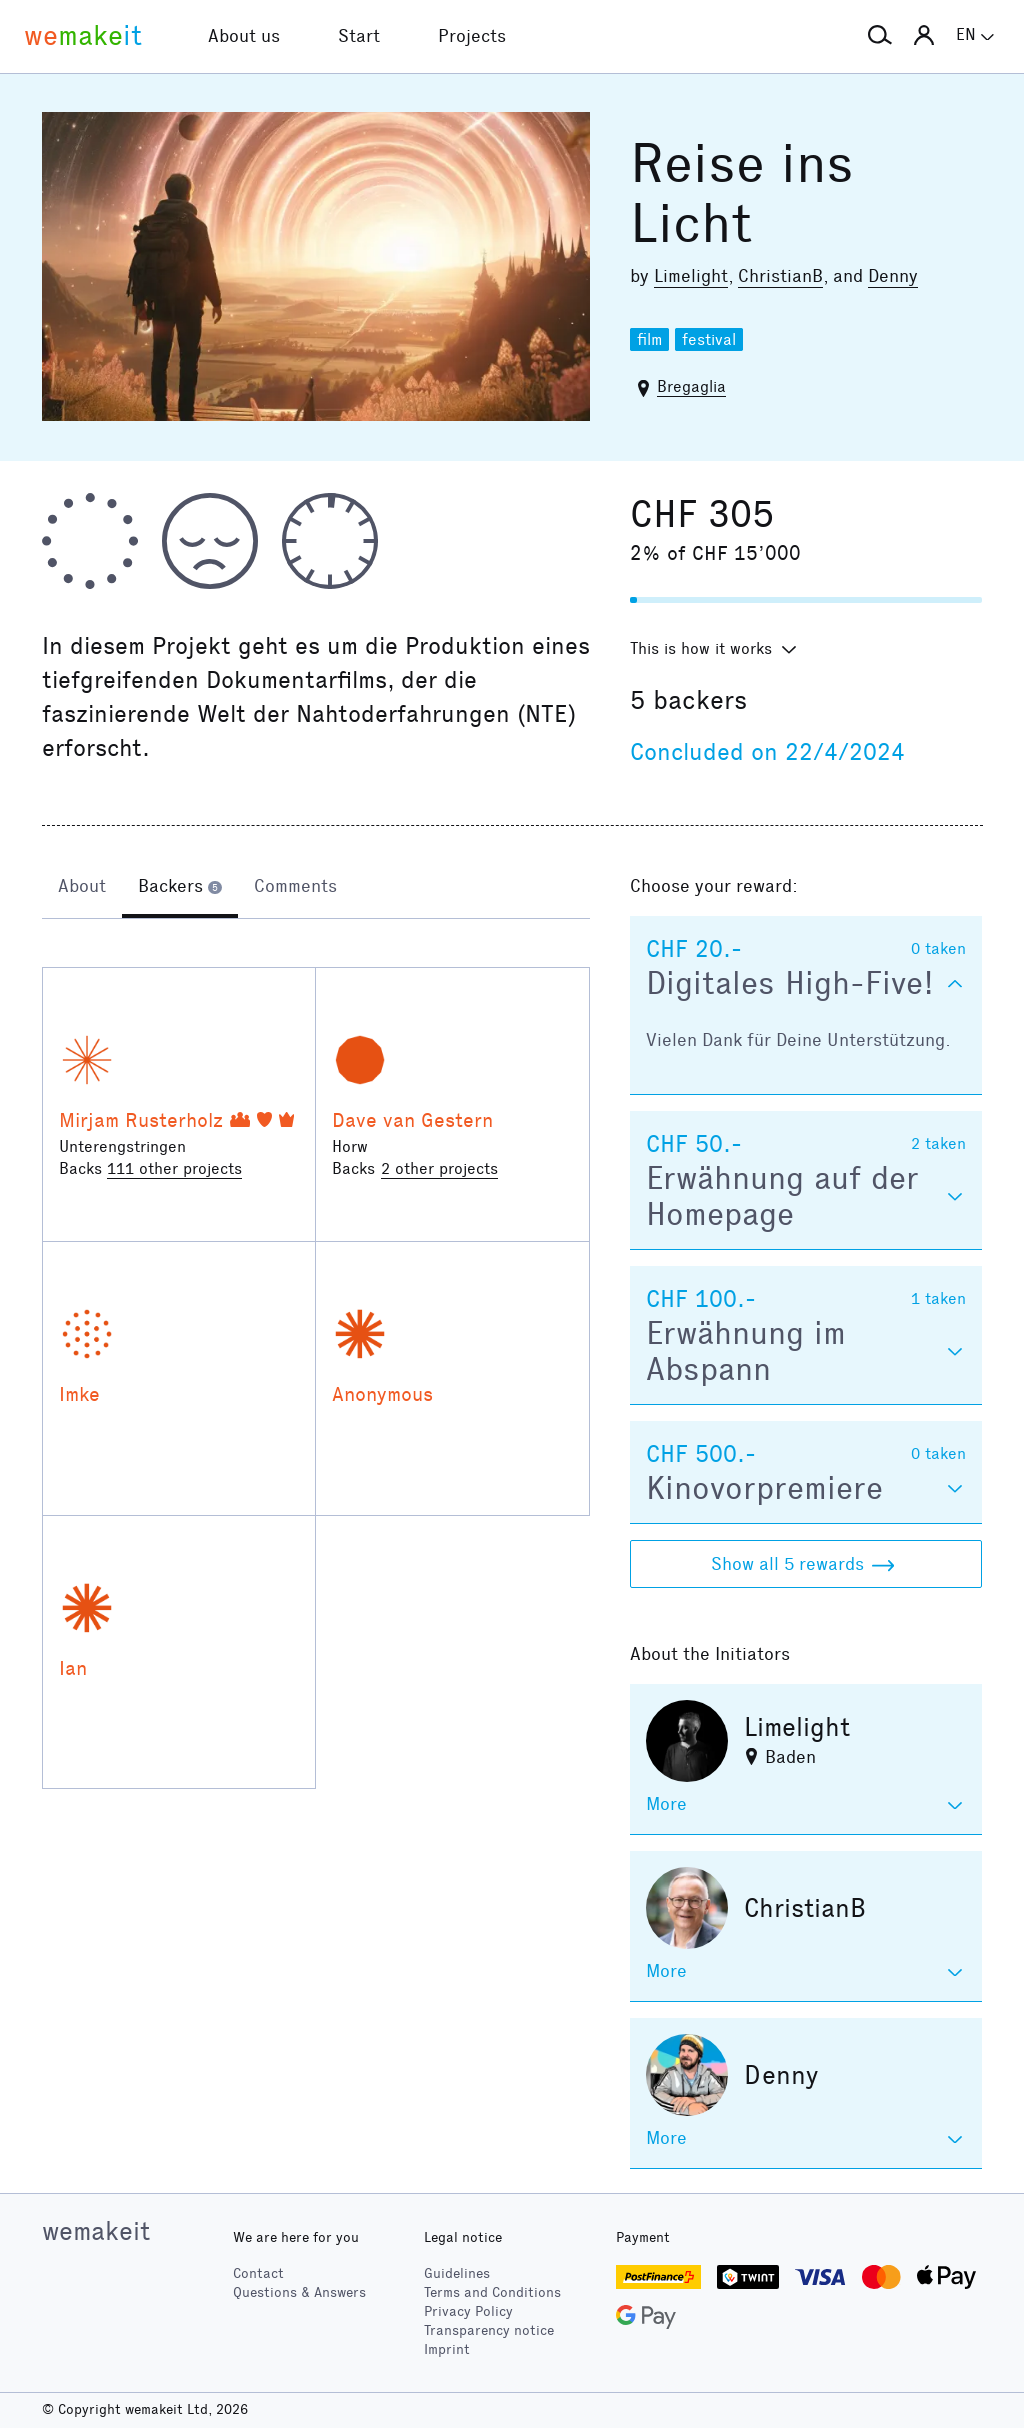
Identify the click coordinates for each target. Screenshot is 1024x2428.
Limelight (691, 276)
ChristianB (780, 276)
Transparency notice (489, 2330)
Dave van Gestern (412, 1120)
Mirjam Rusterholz (141, 1120)
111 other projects (174, 1168)
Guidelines (457, 2273)
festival (709, 339)
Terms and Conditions (492, 2292)
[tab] (82, 888)
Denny (893, 276)
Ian (73, 1668)
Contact (258, 2273)
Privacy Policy (468, 2311)
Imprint (447, 2349)
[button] (880, 36)
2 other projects (439, 1168)
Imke (79, 1394)
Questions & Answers (299, 2292)
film (649, 339)
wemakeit (96, 2231)
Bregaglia (691, 386)
